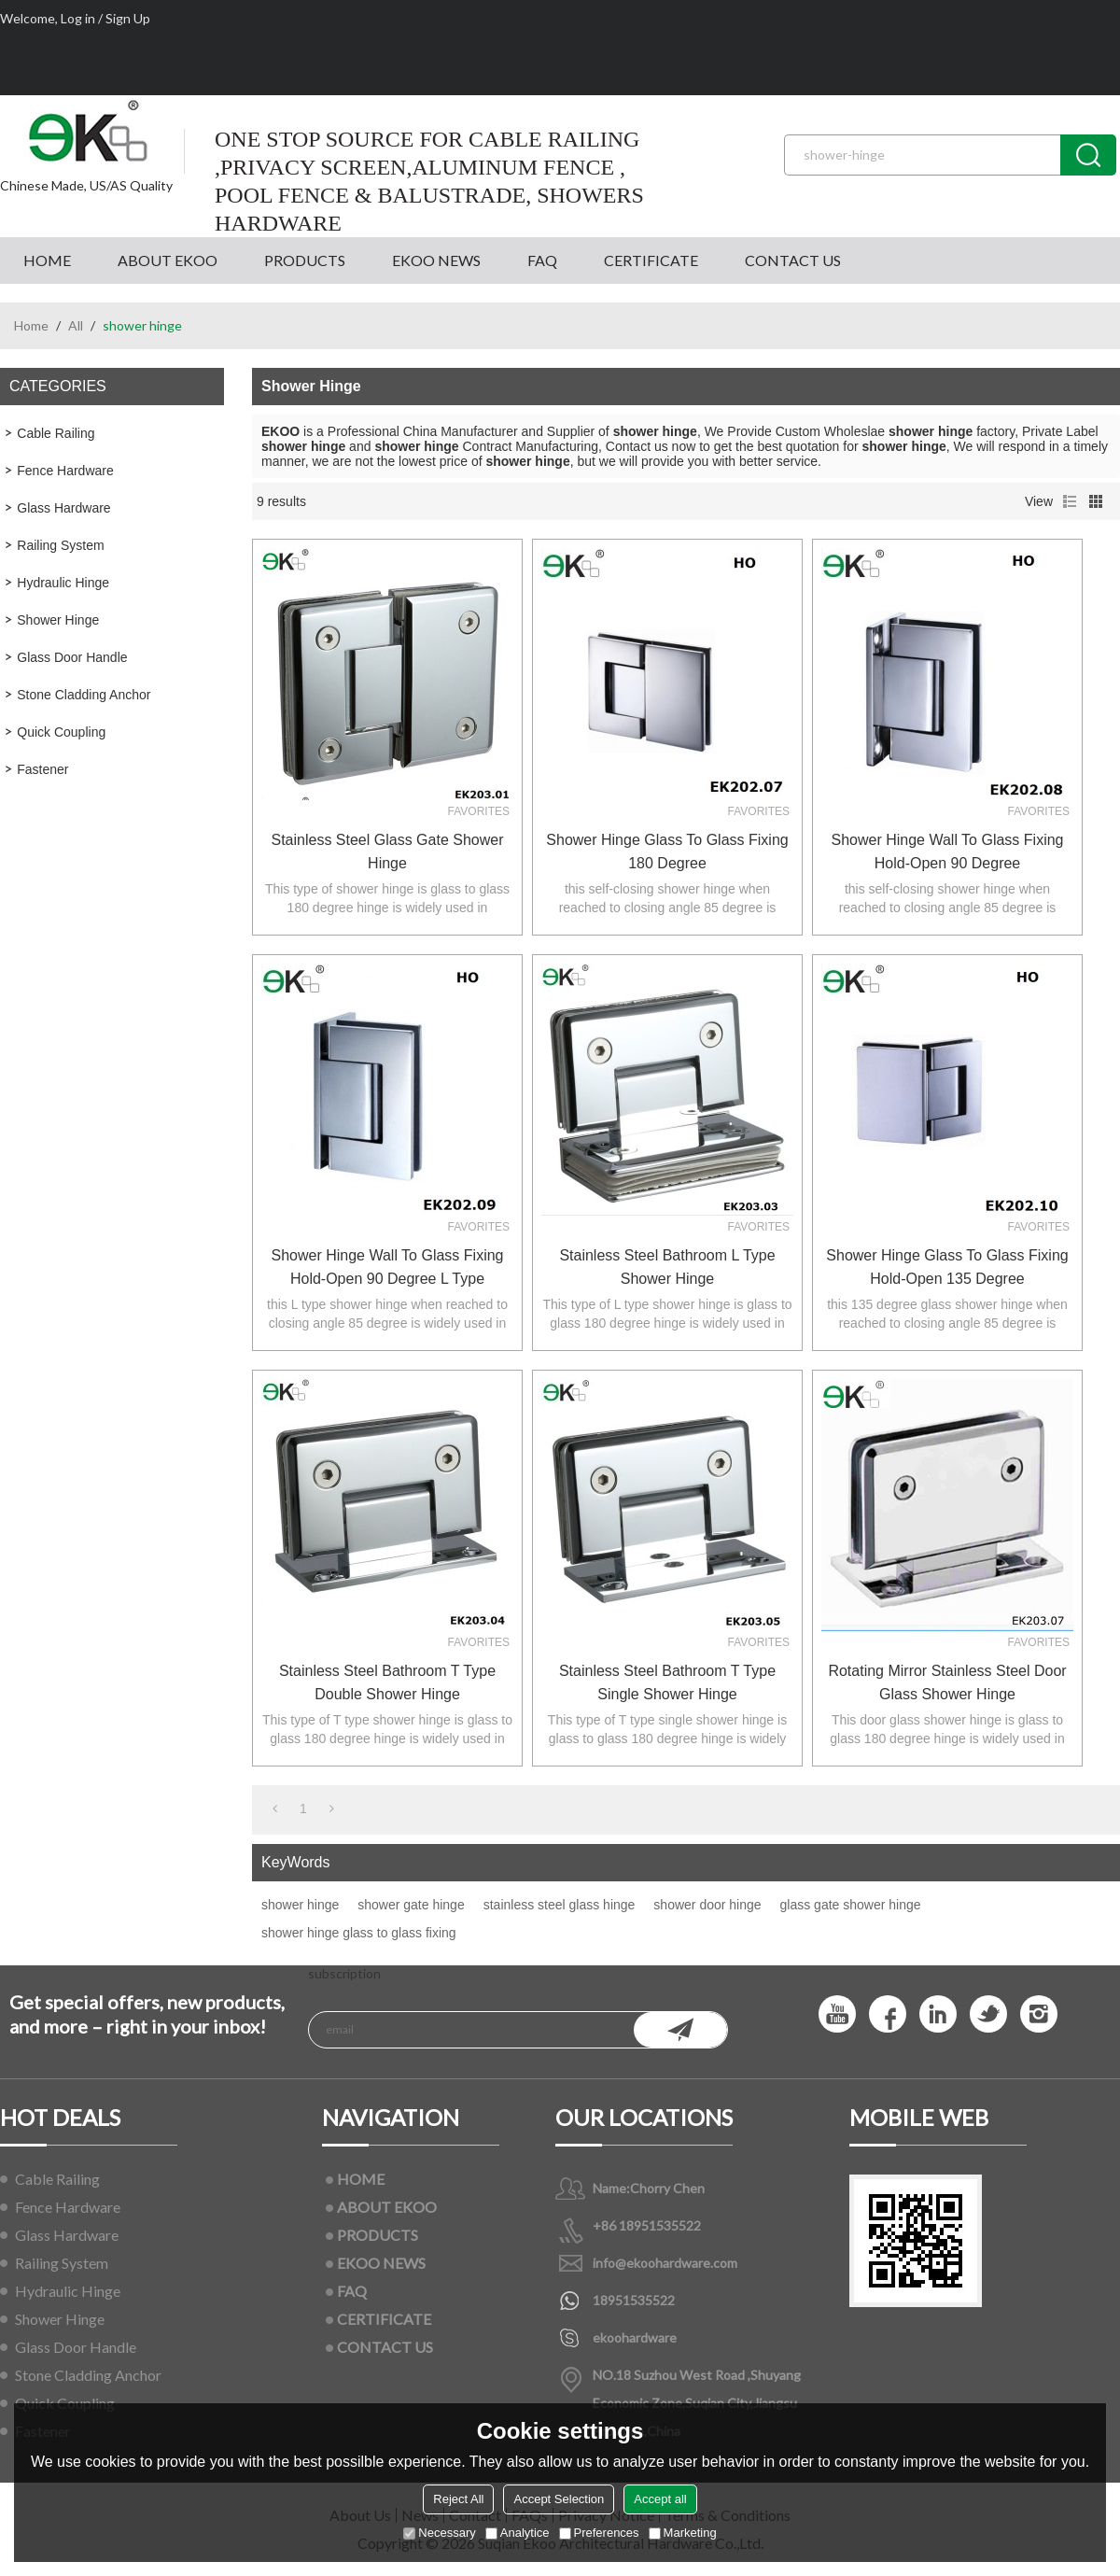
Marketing (683, 2533)
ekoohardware (635, 2337)
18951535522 (634, 2300)
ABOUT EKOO (167, 260)
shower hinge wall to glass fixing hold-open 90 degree (948, 851)
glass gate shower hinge (850, 1904)
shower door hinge (707, 1904)
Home (31, 325)
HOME (47, 260)
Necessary (439, 2533)
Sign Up (127, 18)
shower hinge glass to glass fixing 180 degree (667, 851)
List (1069, 501)
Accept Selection (558, 2499)
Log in (78, 18)
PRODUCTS (304, 260)
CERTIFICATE (651, 260)
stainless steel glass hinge (559, 1904)
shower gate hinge (410, 1904)
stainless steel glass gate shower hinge (387, 851)
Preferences (599, 2533)
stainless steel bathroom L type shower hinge (667, 1267)
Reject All (458, 2499)
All (75, 325)
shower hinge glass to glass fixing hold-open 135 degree (947, 1267)
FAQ (542, 260)
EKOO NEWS (436, 260)
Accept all (660, 2499)
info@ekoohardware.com (665, 2263)
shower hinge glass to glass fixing (358, 1932)
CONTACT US (793, 260)
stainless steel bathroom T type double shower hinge (387, 1682)
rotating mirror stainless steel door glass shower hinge (947, 1682)
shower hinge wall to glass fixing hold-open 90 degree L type (388, 1267)
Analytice (517, 2533)
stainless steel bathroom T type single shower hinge (667, 1682)
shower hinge (300, 1904)
